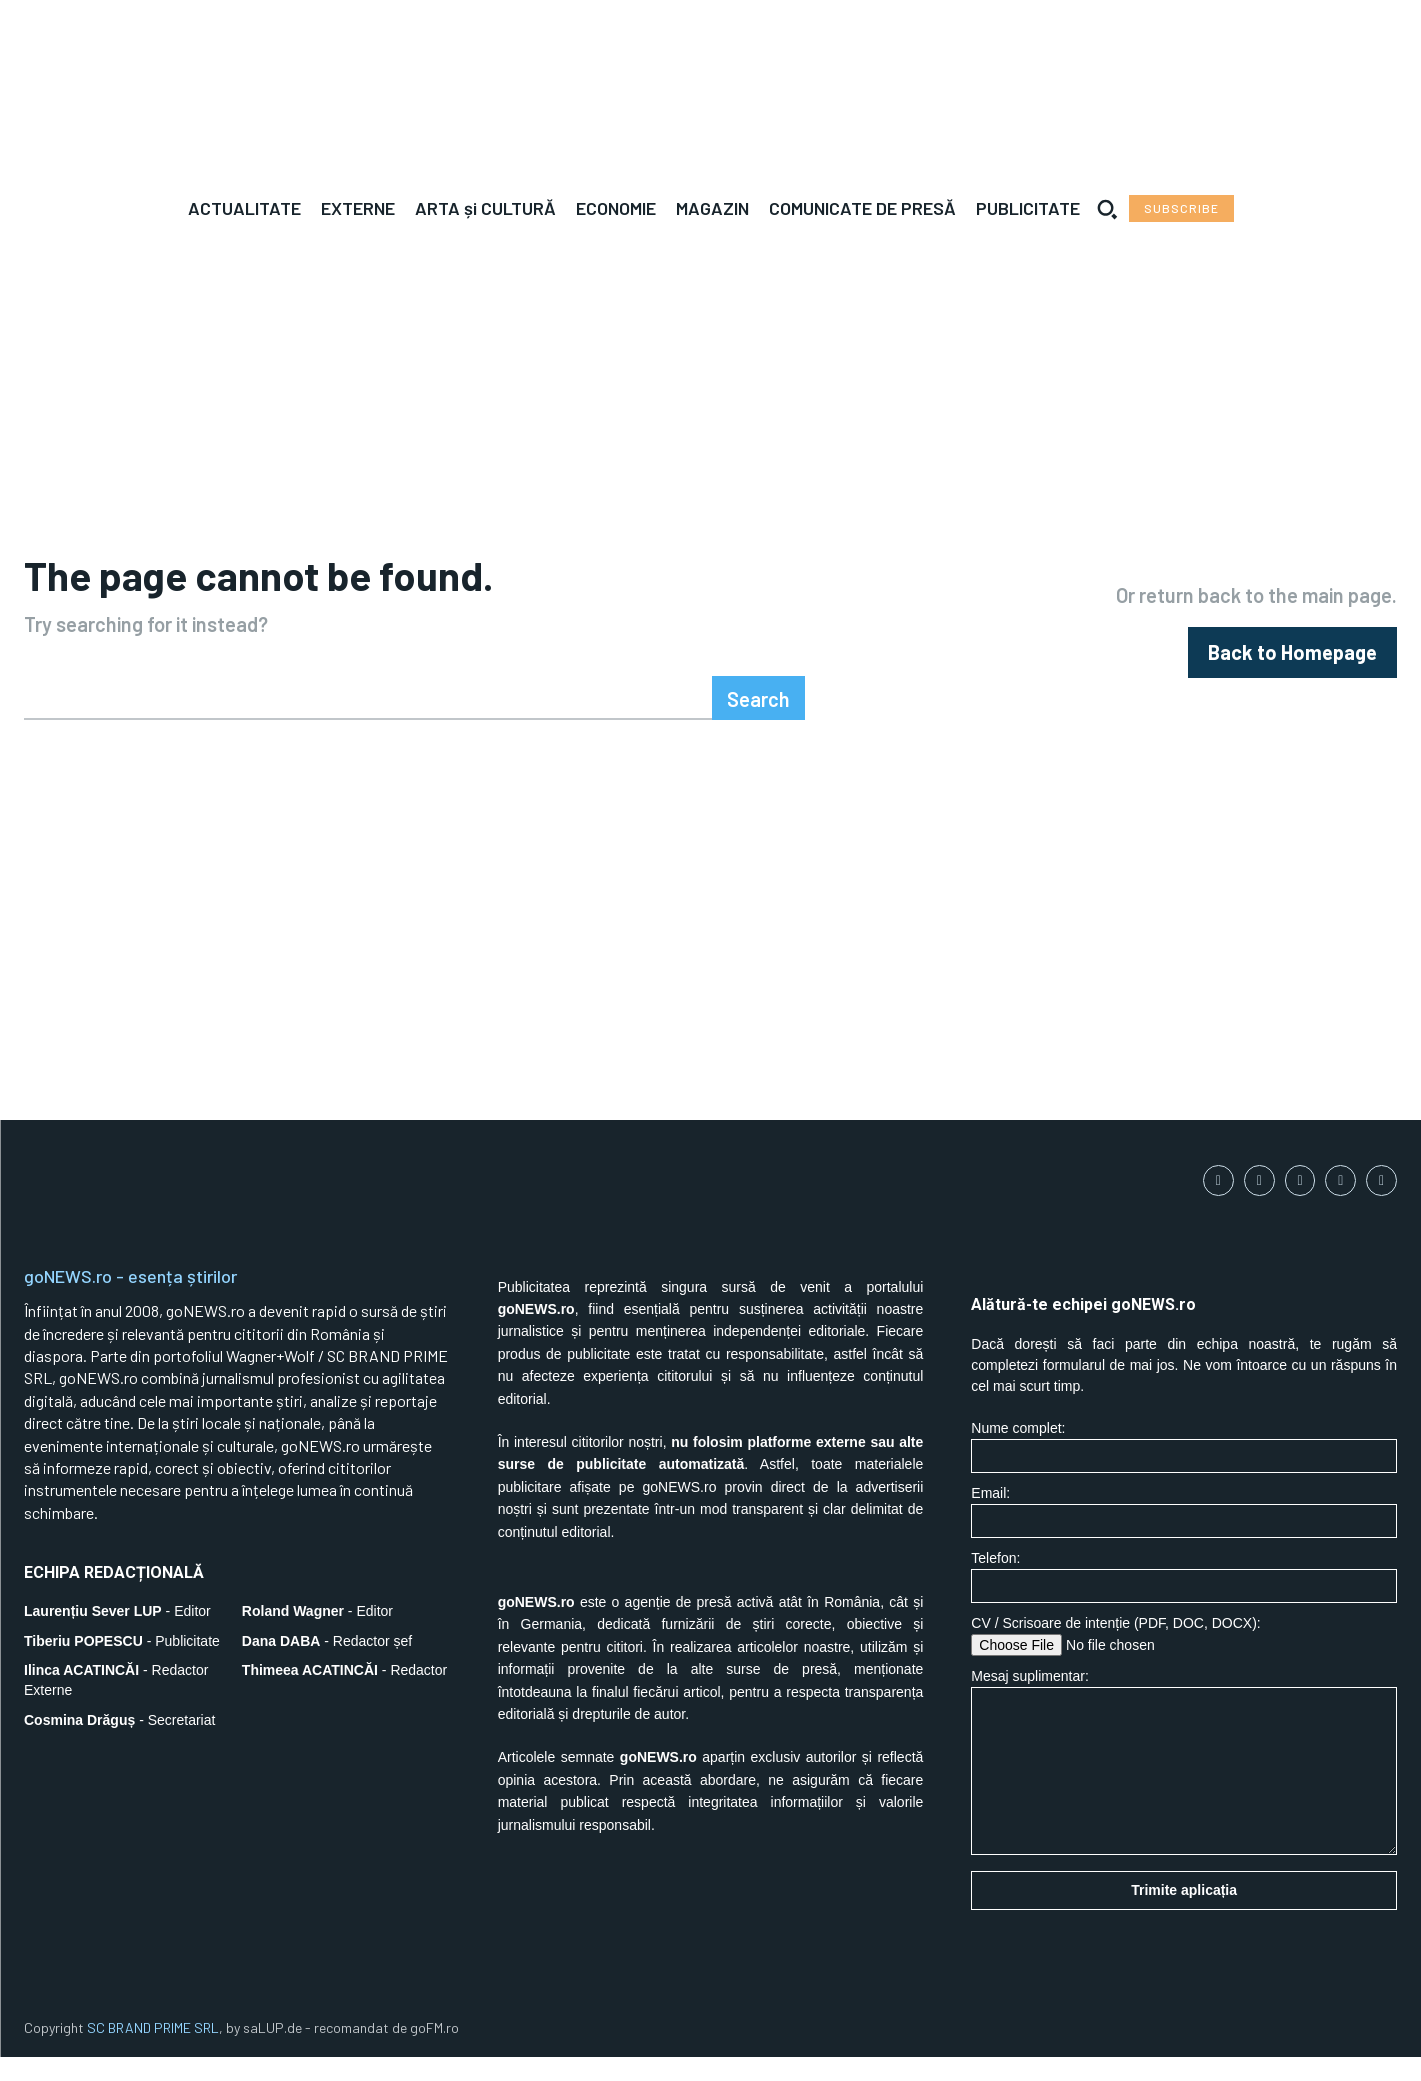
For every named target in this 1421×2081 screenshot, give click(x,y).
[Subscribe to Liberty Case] (1181, 208)
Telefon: (1184, 1600)
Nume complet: (1184, 1470)
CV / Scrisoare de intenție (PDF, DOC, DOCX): (1184, 1659)
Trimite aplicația (1184, 1914)
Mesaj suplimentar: (1184, 1785)
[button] (1107, 209)
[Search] (758, 722)
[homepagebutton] (1292, 664)
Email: (1184, 1535)
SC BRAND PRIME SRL (153, 2051)
